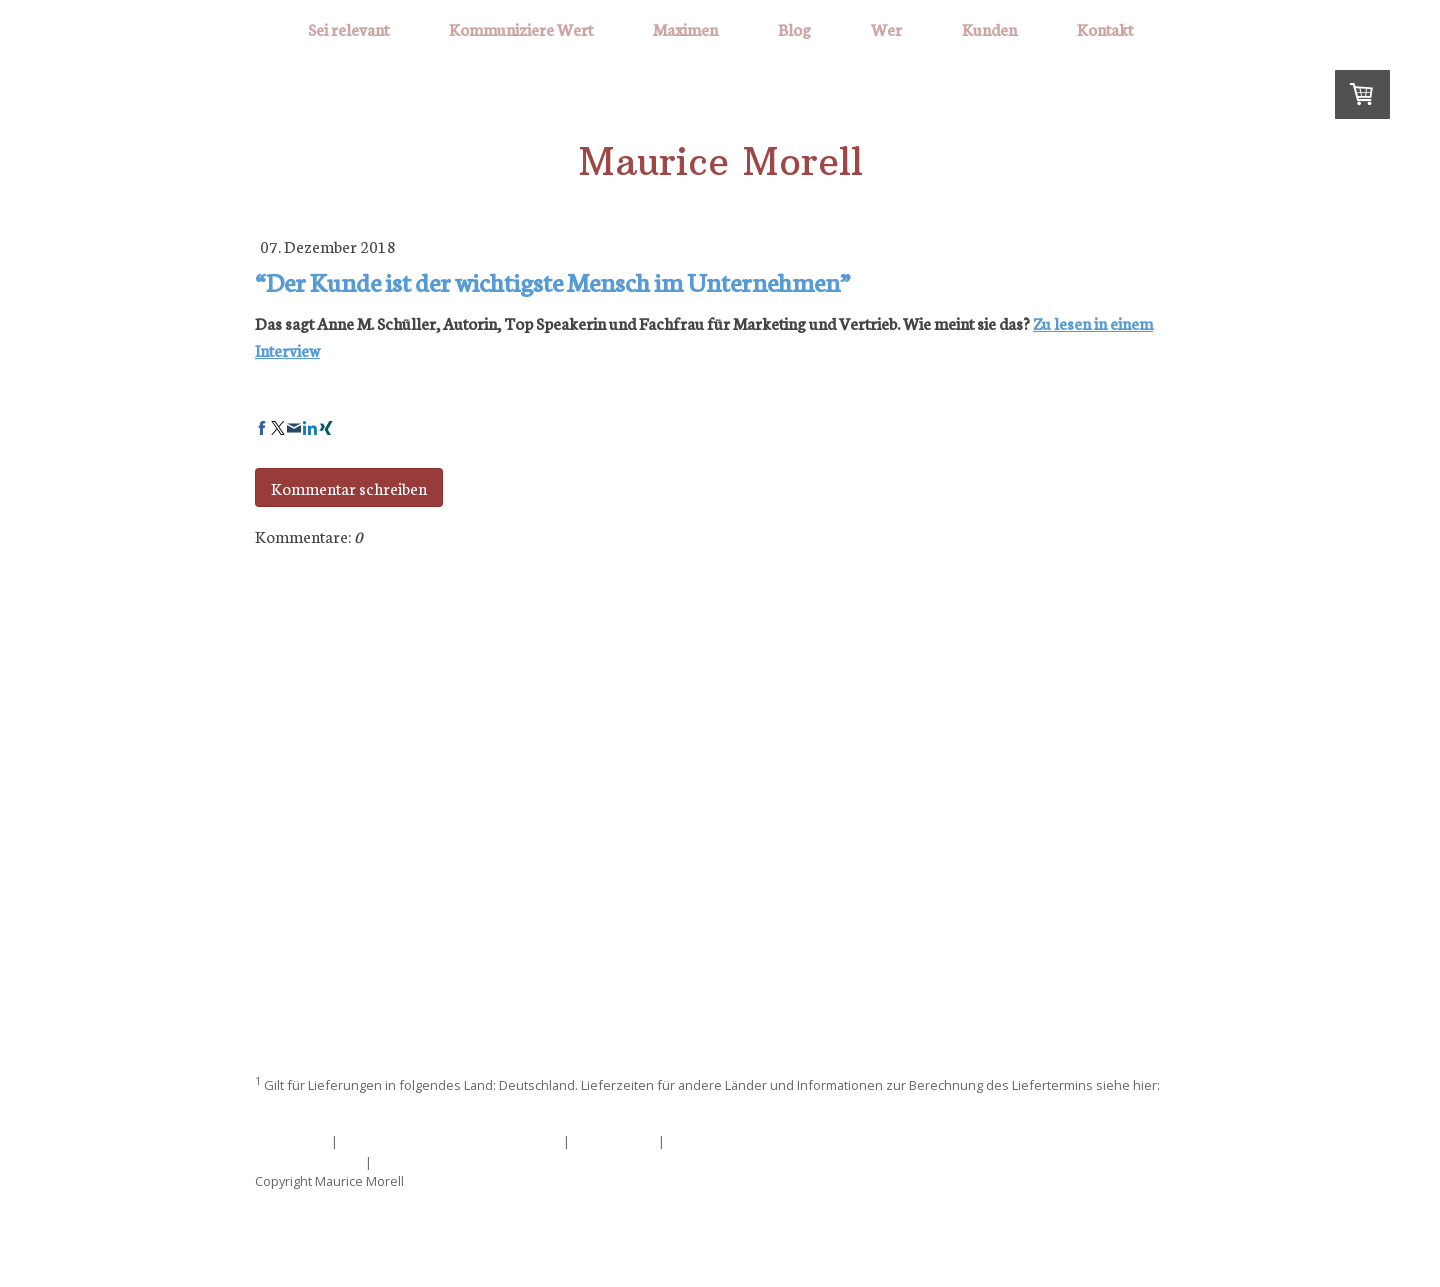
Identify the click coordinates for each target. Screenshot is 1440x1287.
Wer (886, 28)
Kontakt (1105, 28)
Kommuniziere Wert (521, 28)
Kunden (989, 28)
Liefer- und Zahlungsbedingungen (364, 1106)
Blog (794, 28)
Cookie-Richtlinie (308, 1161)
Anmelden (1152, 1201)
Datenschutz (614, 1140)
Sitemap (401, 1161)
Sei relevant (348, 28)
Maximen (685, 28)
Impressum (291, 1140)
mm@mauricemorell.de (719, 793)
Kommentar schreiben (349, 487)
